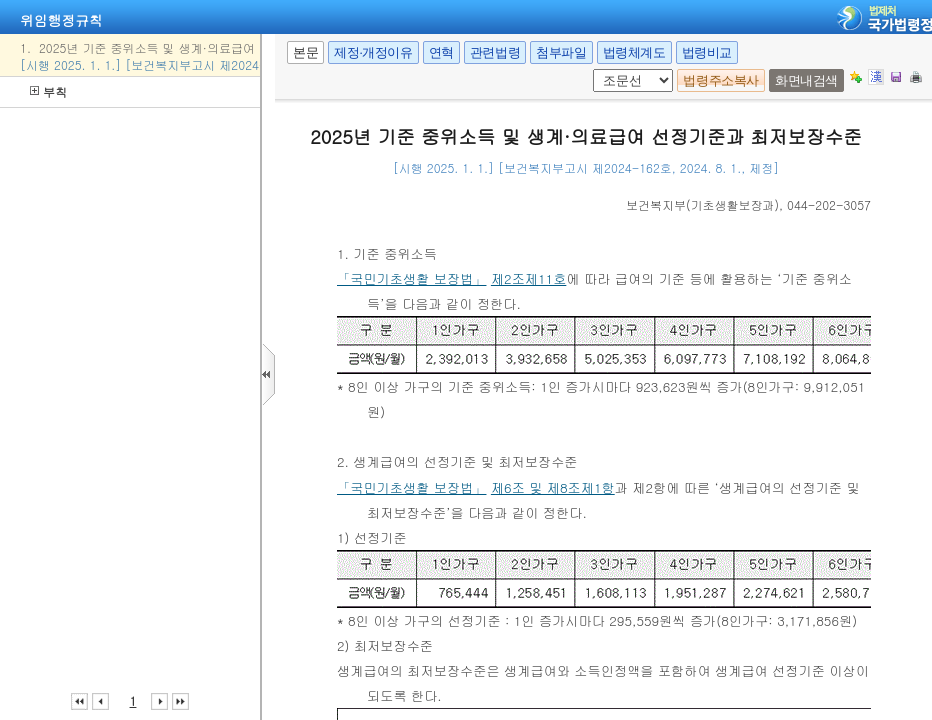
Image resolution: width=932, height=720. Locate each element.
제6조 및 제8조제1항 (553, 487)
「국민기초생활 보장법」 (411, 278)
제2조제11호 (528, 278)
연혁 (441, 52)
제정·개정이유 (373, 52)
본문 (305, 52)
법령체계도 (634, 52)
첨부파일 (561, 52)
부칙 (48, 91)
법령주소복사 (721, 80)
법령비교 (707, 52)
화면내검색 (806, 80)
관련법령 (495, 52)
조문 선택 (599, 69)
